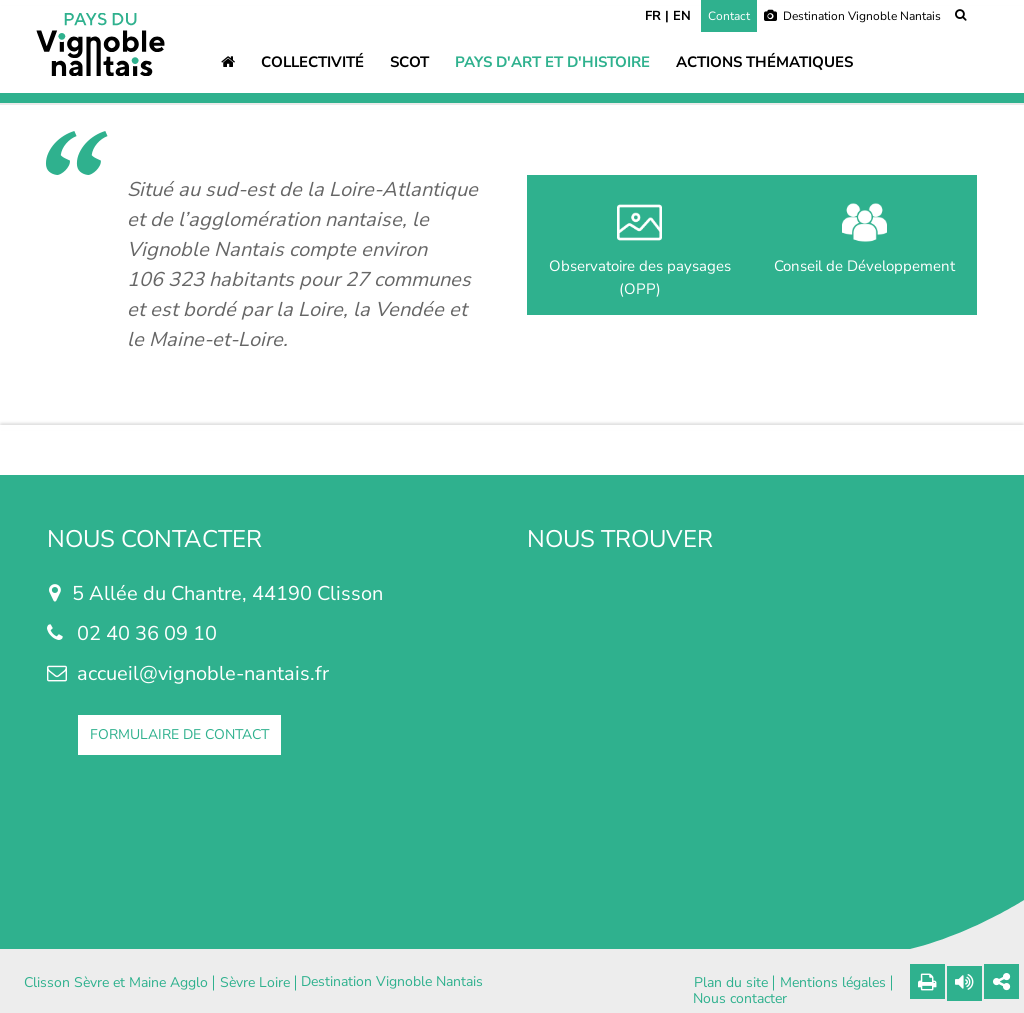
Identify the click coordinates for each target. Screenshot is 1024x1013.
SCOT (409, 62)
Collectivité (312, 62)
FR (653, 16)
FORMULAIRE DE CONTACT (179, 734)
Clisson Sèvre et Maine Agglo (116, 983)
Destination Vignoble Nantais (852, 16)
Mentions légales (833, 983)
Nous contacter (740, 999)
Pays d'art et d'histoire (552, 62)
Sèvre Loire (255, 983)
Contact (729, 16)
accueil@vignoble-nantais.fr (203, 673)
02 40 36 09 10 (147, 633)
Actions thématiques (764, 62)
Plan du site (731, 983)
